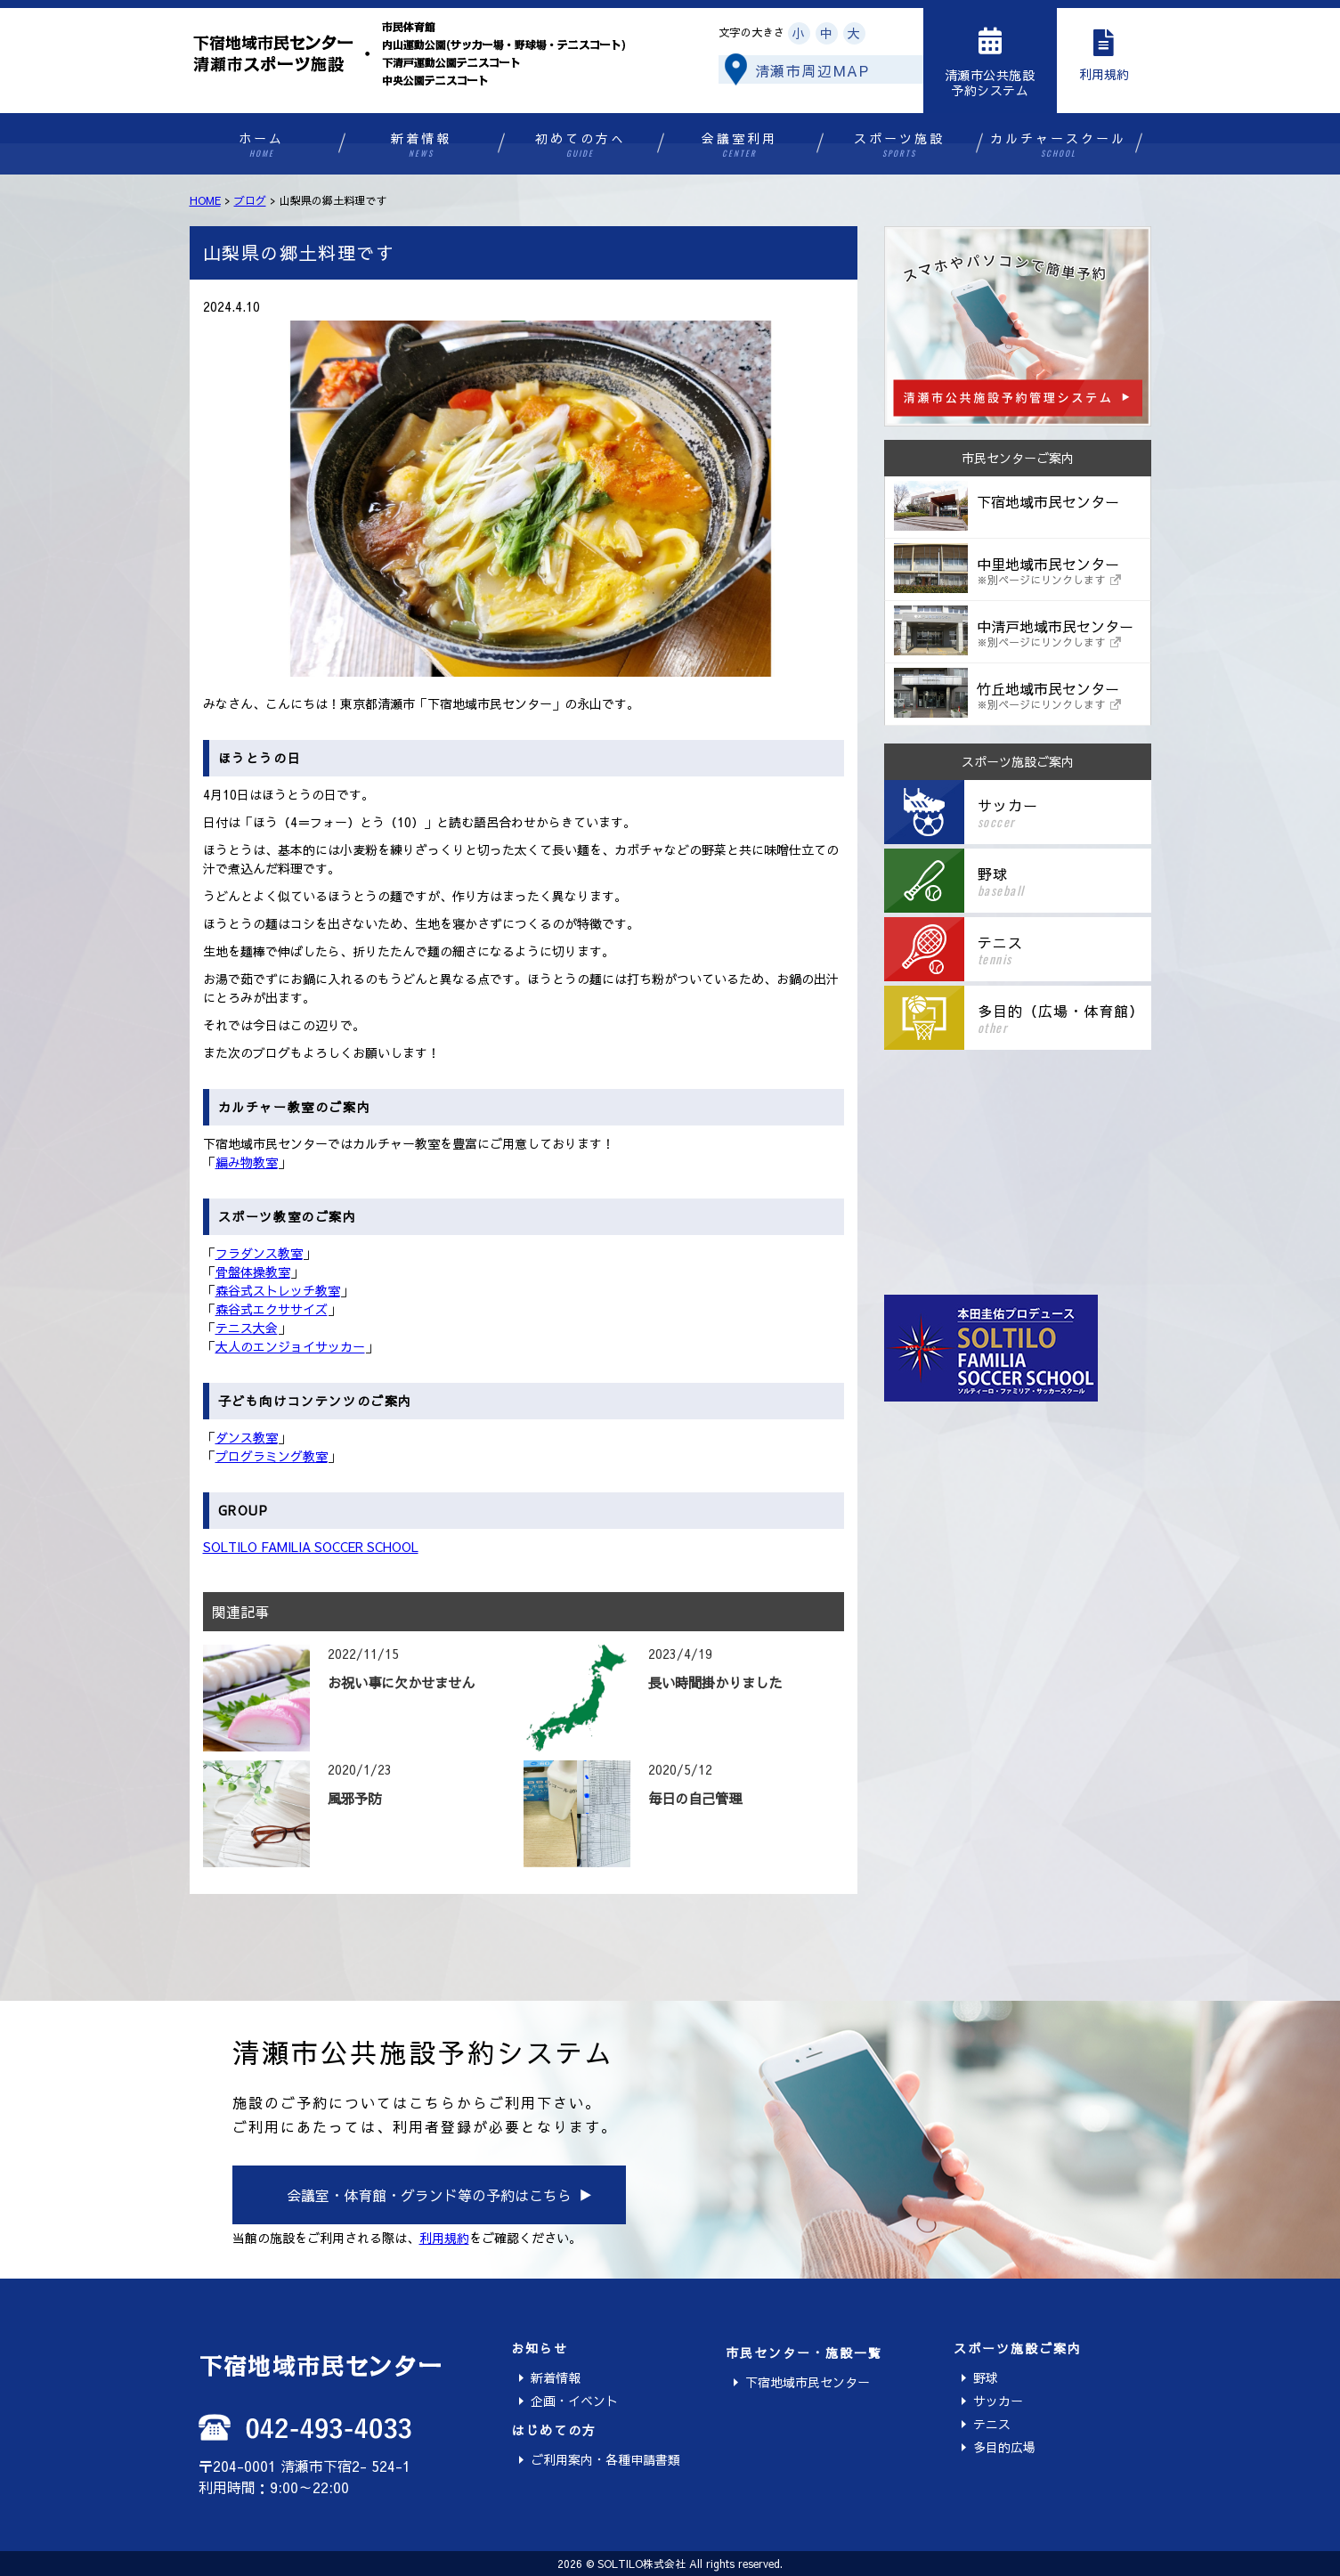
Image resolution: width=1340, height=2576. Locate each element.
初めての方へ (580, 144)
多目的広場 (1004, 2447)
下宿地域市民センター (807, 2382)
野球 (985, 2377)
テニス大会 (246, 1328)
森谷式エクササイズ (271, 1309)
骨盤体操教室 (252, 1271)
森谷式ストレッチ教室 (277, 1290)
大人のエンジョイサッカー (290, 1346)
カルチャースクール (1058, 144)
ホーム (261, 144)
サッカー (998, 2400)
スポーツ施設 (899, 144)
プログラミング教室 (271, 1456)
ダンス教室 (246, 1437)
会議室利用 (739, 144)
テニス (992, 2424)
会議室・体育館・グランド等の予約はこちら (429, 2195)
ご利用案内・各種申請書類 (605, 2459)
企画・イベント (574, 2400)
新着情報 (420, 144)
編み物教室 (246, 1162)
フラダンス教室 (259, 1253)
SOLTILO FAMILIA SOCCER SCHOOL (310, 1547)
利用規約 (444, 2238)
